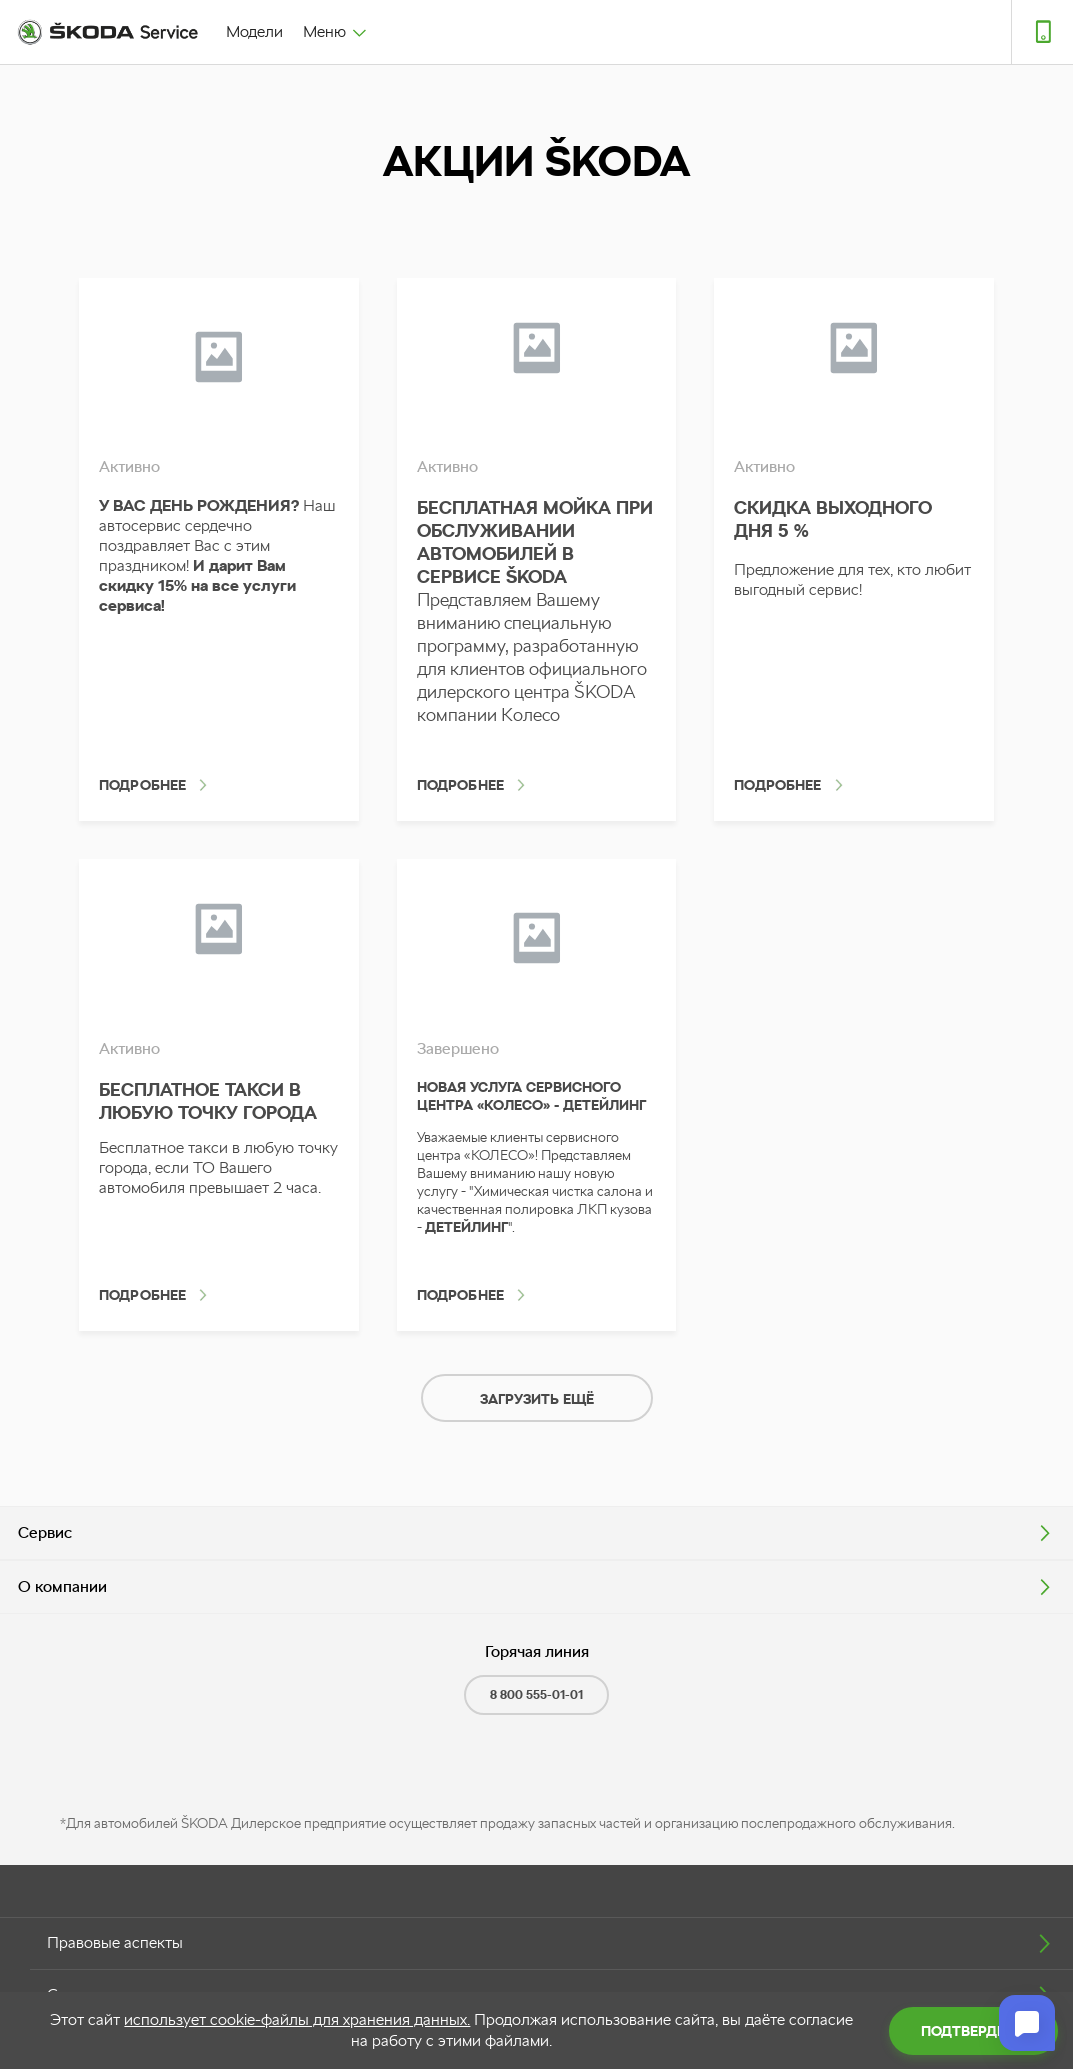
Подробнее (142, 785)
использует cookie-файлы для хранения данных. (297, 2019)
